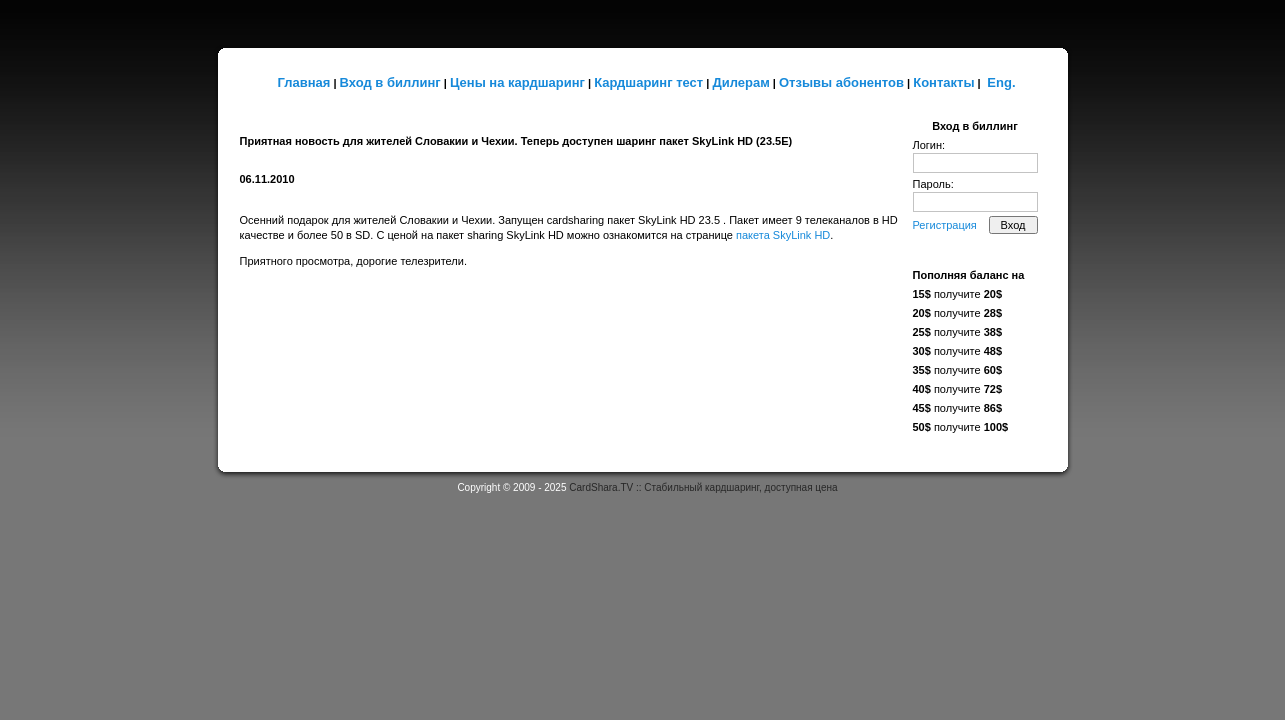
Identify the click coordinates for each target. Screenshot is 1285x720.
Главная (303, 82)
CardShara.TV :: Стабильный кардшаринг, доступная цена (703, 487)
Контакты (943, 82)
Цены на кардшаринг (517, 82)
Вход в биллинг (390, 82)
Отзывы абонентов (841, 82)
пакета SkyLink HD (783, 235)
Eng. (1001, 82)
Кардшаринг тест (648, 82)
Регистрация (945, 225)
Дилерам (740, 82)
